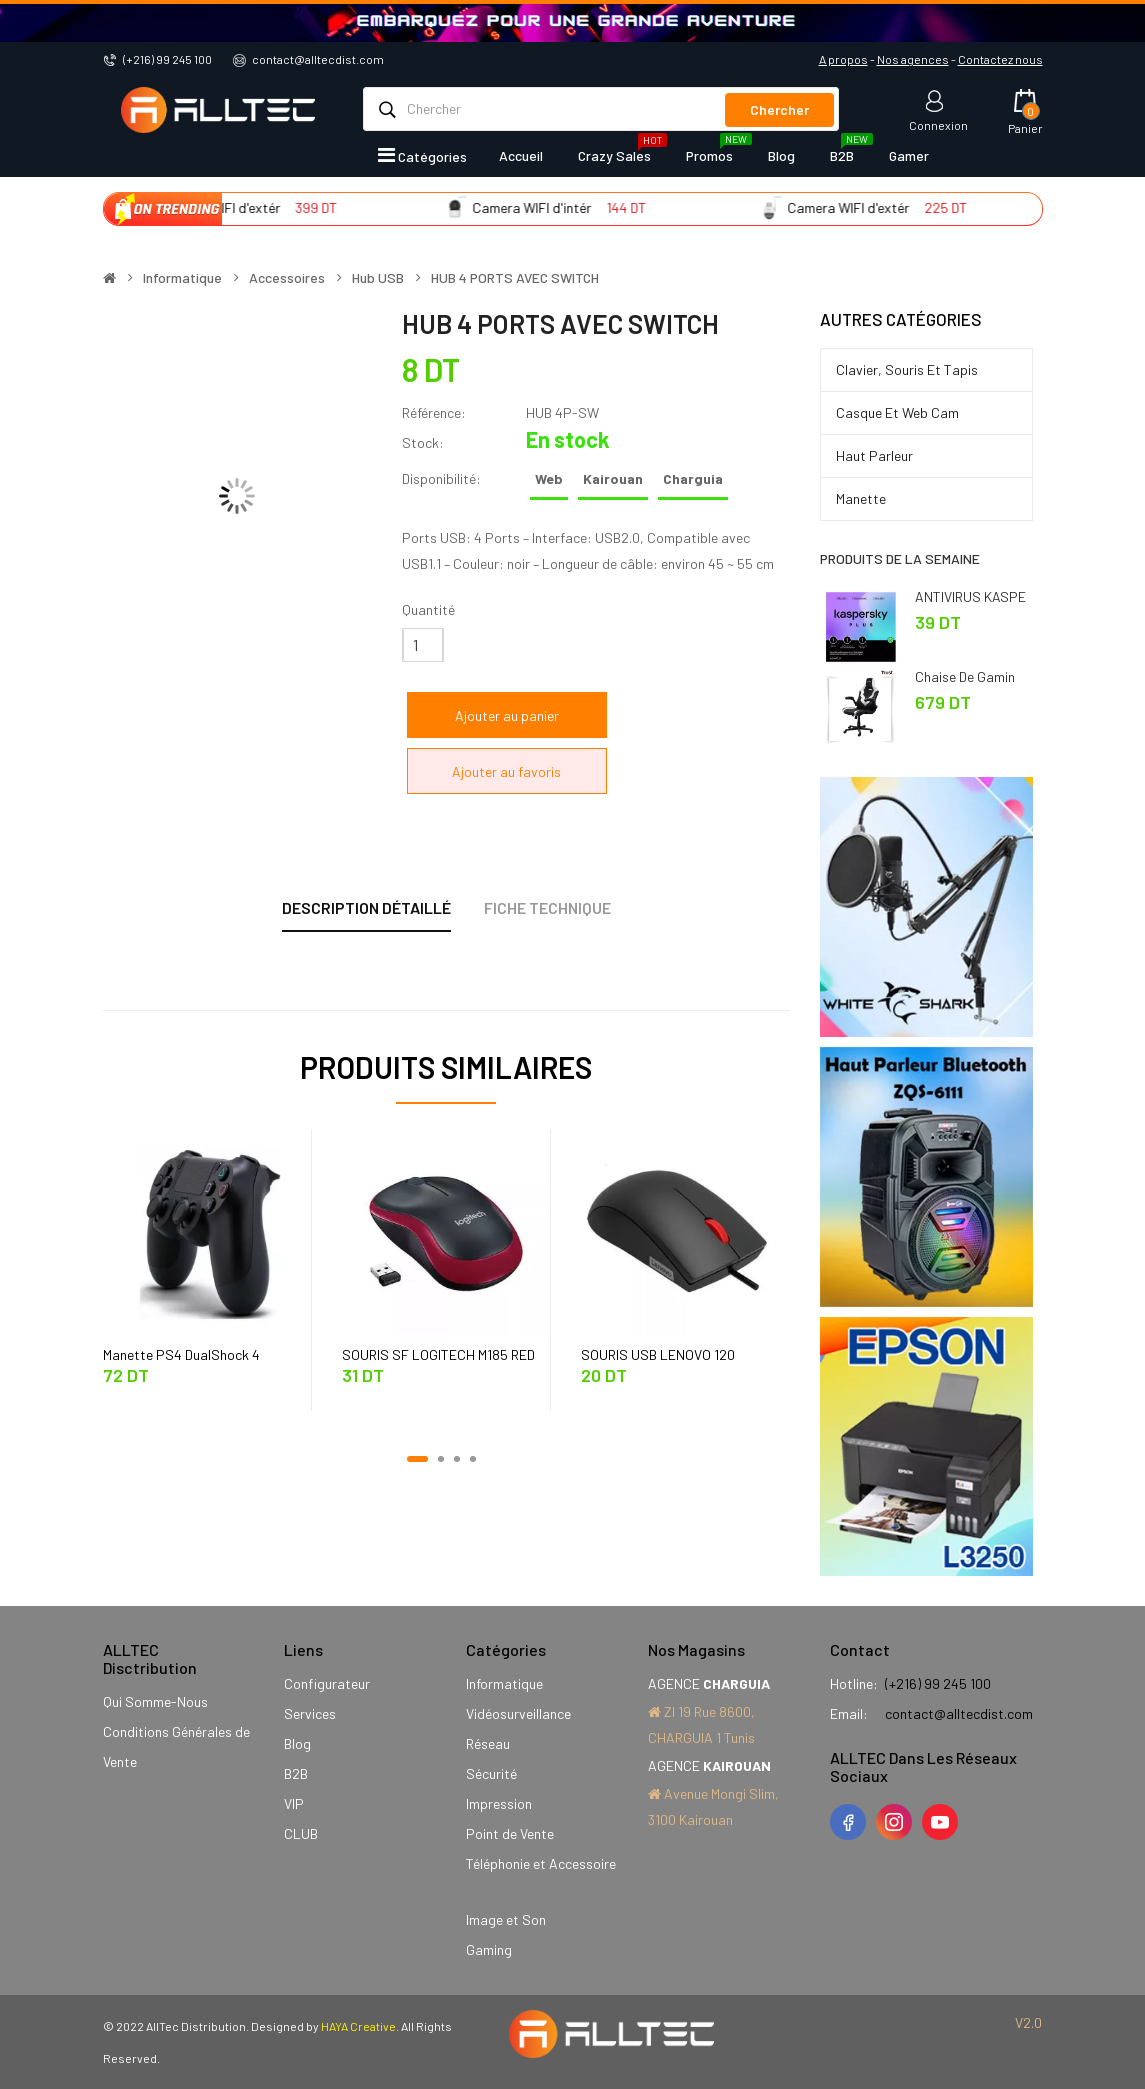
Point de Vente (510, 1833)
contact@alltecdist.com (318, 59)
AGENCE (709, 1683)
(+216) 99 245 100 (167, 59)
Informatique (182, 278)
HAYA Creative (358, 2026)
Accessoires (287, 278)
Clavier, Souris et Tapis (907, 369)
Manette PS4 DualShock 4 (181, 1354)
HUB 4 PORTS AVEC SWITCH (515, 278)
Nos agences (913, 59)
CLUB (301, 1833)
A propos (843, 59)
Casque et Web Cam (897, 412)
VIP (294, 1803)
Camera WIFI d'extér (248, 207)
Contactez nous (1000, 59)
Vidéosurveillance (518, 1713)
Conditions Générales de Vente (176, 1746)
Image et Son (506, 1919)
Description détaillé (366, 907)
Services (310, 1713)
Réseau (488, 1743)
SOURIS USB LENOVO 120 (658, 1354)
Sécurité (491, 1773)
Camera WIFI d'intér (560, 207)
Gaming (489, 1949)
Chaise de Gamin (965, 676)
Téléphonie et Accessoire (541, 1863)
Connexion (938, 124)
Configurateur (327, 1683)
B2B (296, 1773)
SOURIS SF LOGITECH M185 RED (438, 1354)
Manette (861, 498)
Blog (297, 1743)
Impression (499, 1803)
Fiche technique (547, 907)
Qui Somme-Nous (155, 1701)
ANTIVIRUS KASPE (970, 596)
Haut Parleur (874, 455)
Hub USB (378, 278)
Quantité (428, 609)
